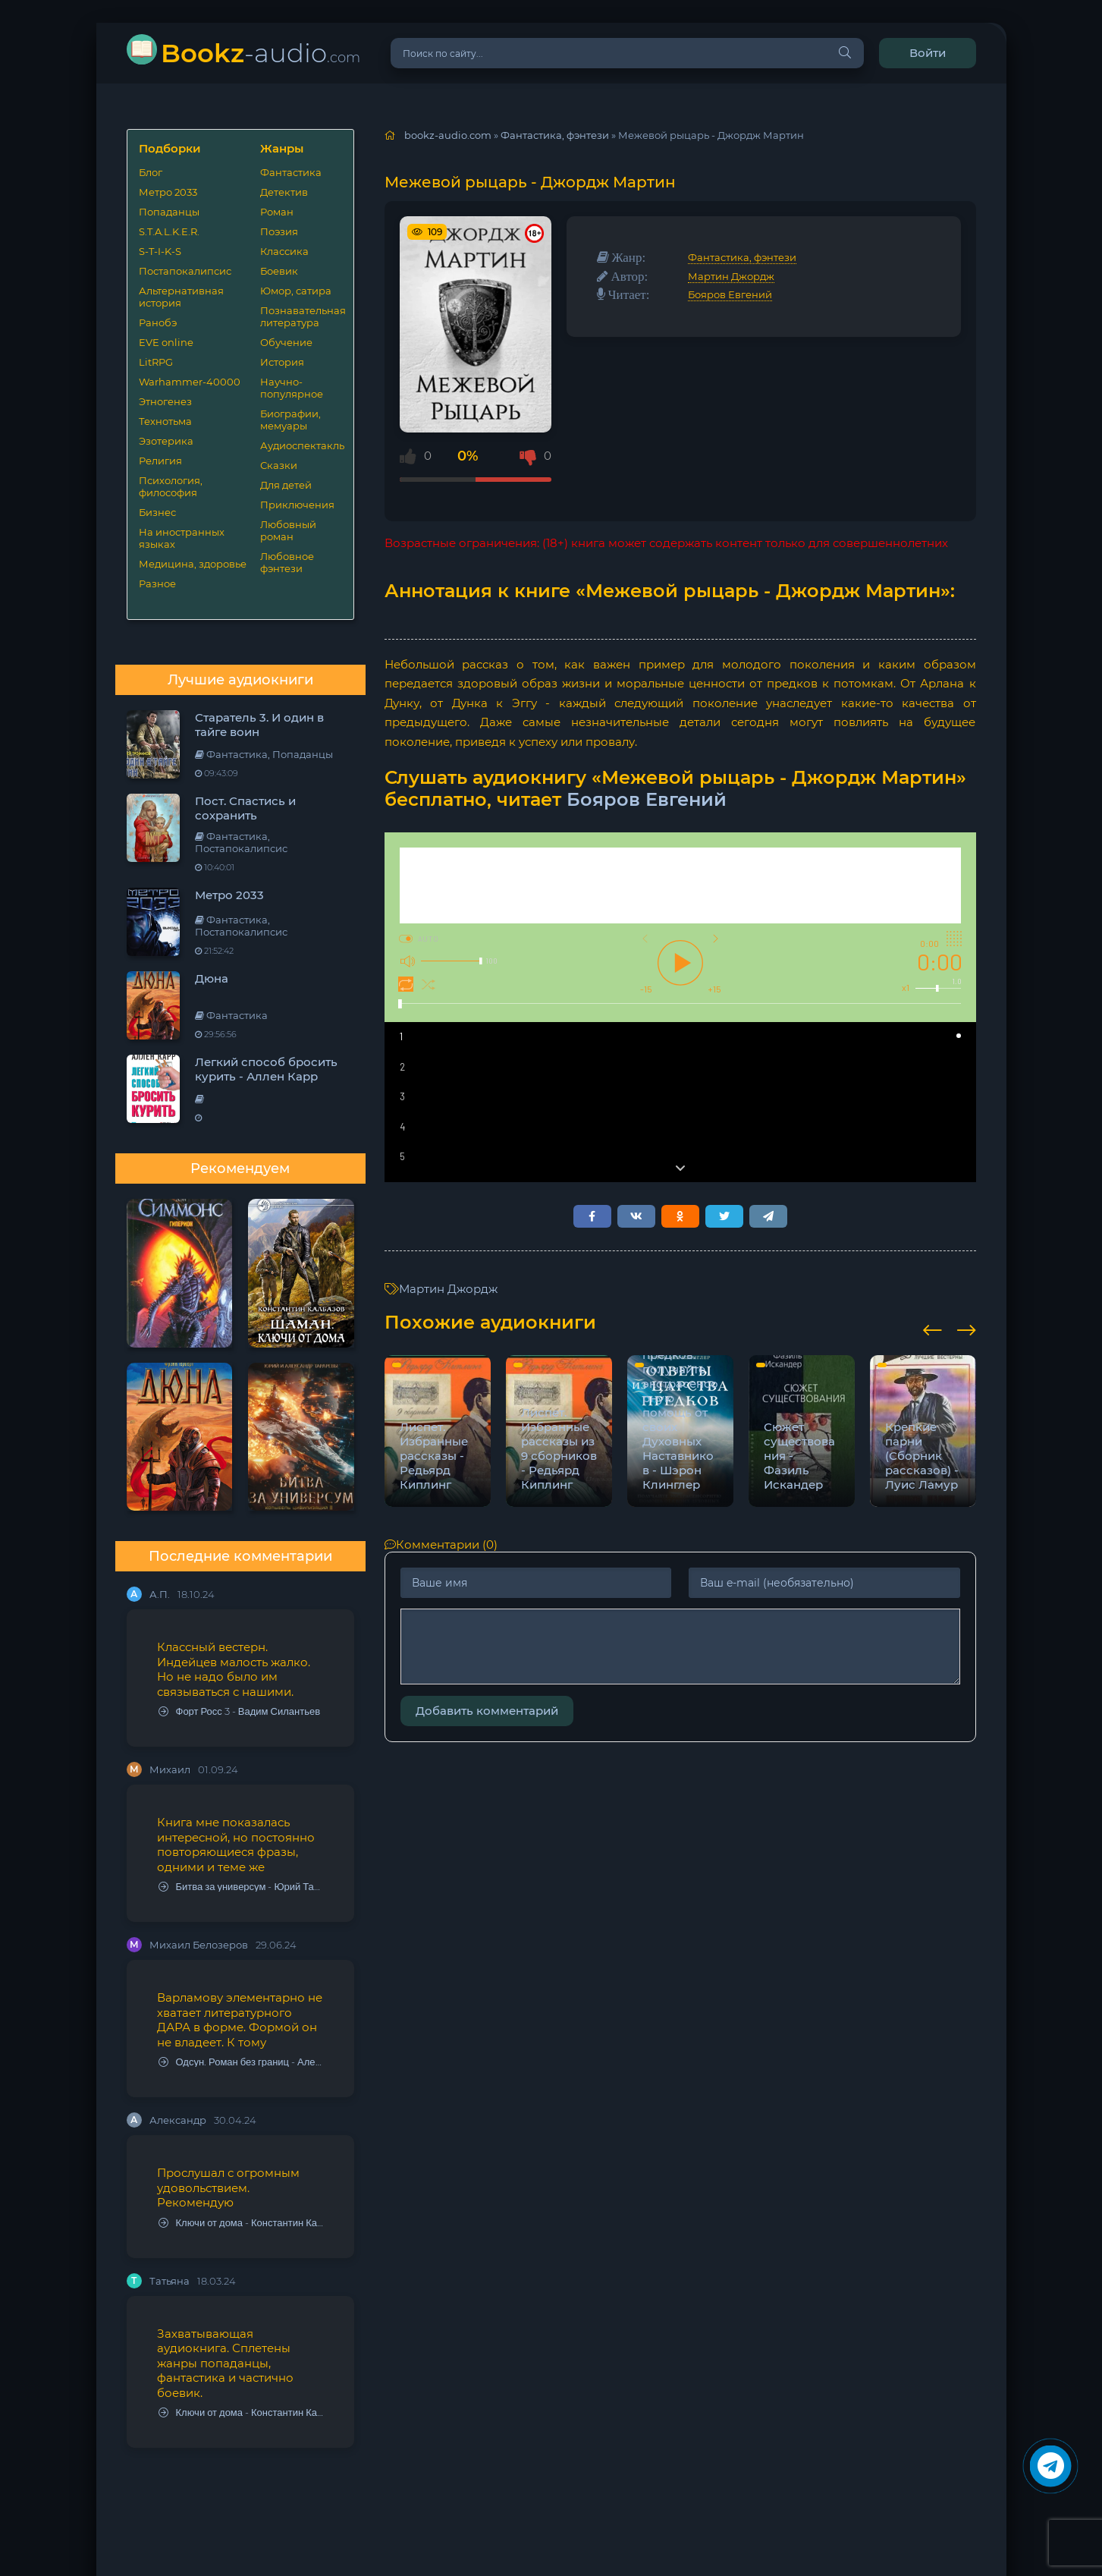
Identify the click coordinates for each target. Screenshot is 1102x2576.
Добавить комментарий (487, 1710)
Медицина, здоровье (192, 564)
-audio (260, 52)
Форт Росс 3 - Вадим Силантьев (240, 1711)
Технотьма (165, 421)
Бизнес (157, 512)
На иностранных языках (181, 538)
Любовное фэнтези (287, 562)
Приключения (297, 505)
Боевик (279, 271)
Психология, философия (171, 486)
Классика (284, 251)
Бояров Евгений (730, 294)
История (282, 362)
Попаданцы (169, 212)
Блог (150, 172)
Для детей (286, 485)
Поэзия (279, 231)
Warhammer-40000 (189, 382)
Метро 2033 (168, 192)
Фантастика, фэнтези (742, 257)
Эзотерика (166, 441)
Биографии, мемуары (290, 419)
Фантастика (291, 172)
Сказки (278, 465)
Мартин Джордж (731, 276)
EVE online (166, 342)
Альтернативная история (181, 297)
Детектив (284, 192)
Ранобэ (158, 322)
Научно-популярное (291, 388)
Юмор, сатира (295, 291)
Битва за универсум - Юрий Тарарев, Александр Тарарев (241, 1887)
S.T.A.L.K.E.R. (169, 231)
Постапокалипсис (185, 271)
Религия (160, 460)
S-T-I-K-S (160, 251)
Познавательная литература (300, 316)
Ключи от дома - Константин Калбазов (241, 2223)
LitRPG (156, 362)
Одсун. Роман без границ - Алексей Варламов (241, 2062)
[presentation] (932, 1327)
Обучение (286, 342)
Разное (157, 583)
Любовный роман (288, 530)
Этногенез (165, 401)
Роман (277, 212)
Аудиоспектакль (300, 445)
